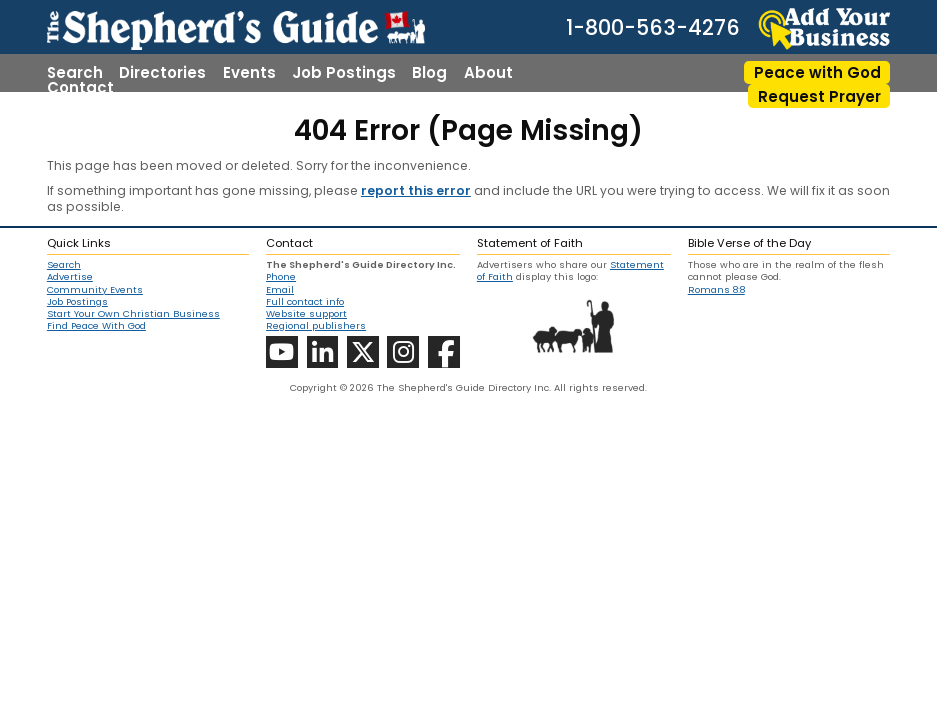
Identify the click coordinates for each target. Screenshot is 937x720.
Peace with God (817, 72)
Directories (162, 72)
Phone (281, 276)
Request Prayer (819, 96)
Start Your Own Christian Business (133, 314)
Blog (429, 72)
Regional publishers (316, 325)
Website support (306, 313)
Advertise (70, 277)
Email (280, 289)
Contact (80, 87)
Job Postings (344, 72)
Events (249, 72)
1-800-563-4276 (653, 28)
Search (75, 72)
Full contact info (305, 301)
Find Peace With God (96, 326)
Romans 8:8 (716, 289)
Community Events (95, 290)
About (488, 72)
